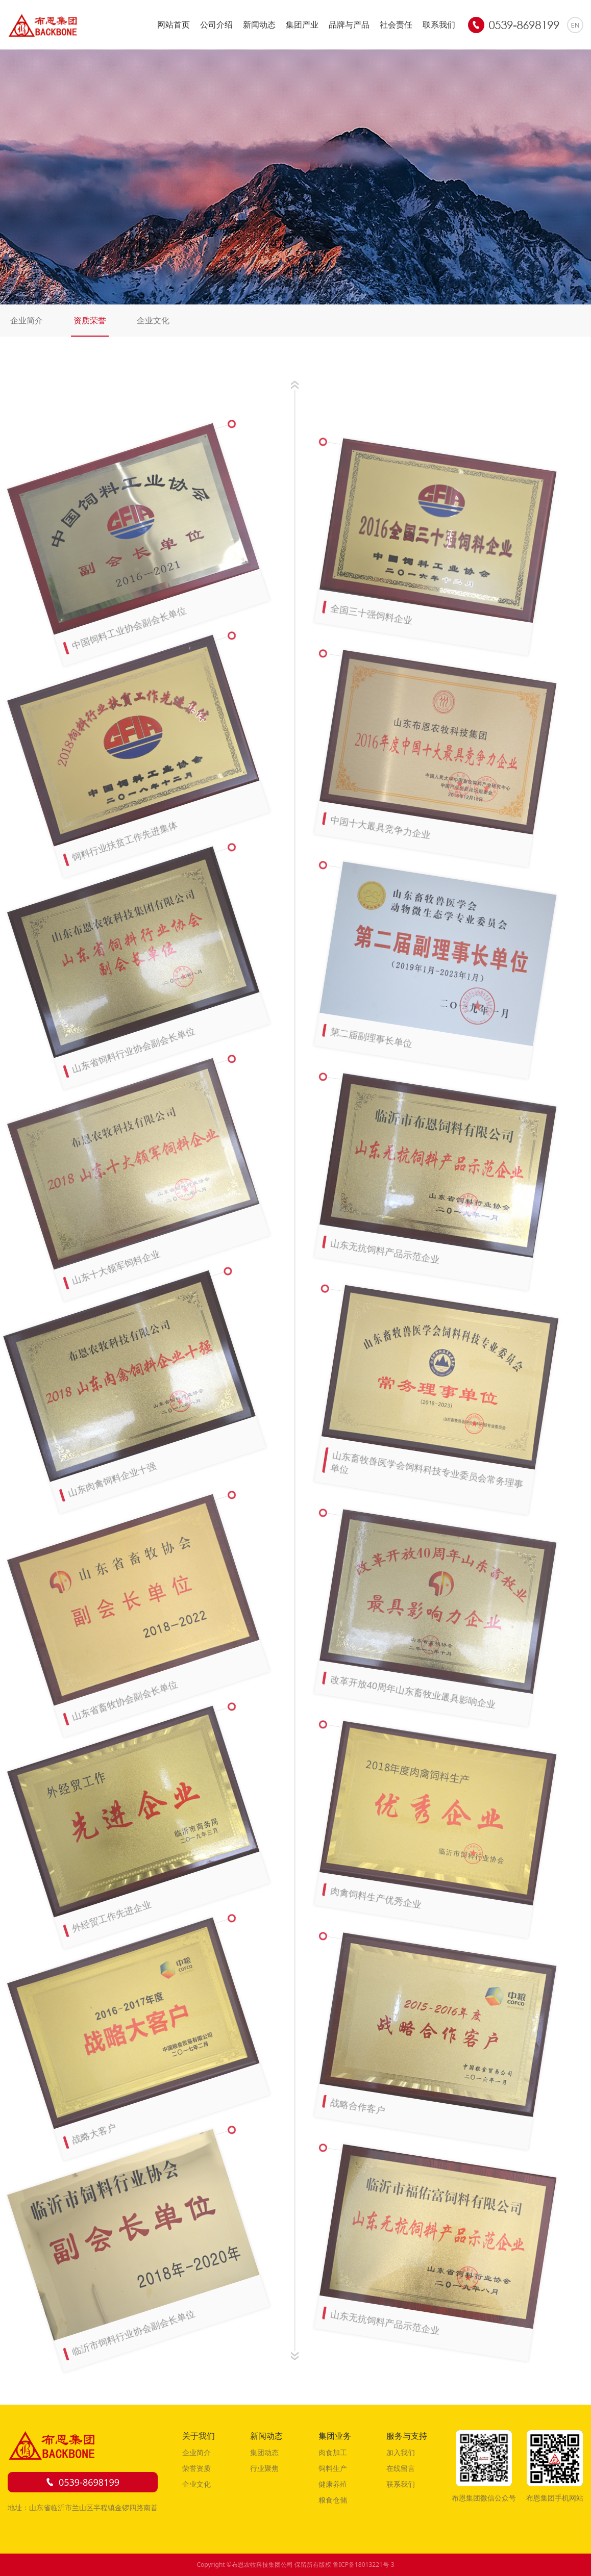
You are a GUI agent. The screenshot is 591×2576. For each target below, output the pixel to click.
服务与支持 (406, 2435)
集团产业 (302, 24)
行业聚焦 (264, 2468)
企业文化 (153, 320)
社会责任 (396, 24)
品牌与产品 (349, 24)
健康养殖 (332, 2484)
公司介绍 (216, 24)
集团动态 (264, 2452)
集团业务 (334, 2435)
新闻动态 (259, 24)
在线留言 (400, 2468)
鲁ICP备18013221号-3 (364, 2564)
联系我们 (439, 24)
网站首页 (173, 24)
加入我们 (400, 2452)
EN (575, 25)
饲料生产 (332, 2468)
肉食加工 (332, 2452)
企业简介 (26, 320)
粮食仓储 (332, 2500)
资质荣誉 (89, 320)
